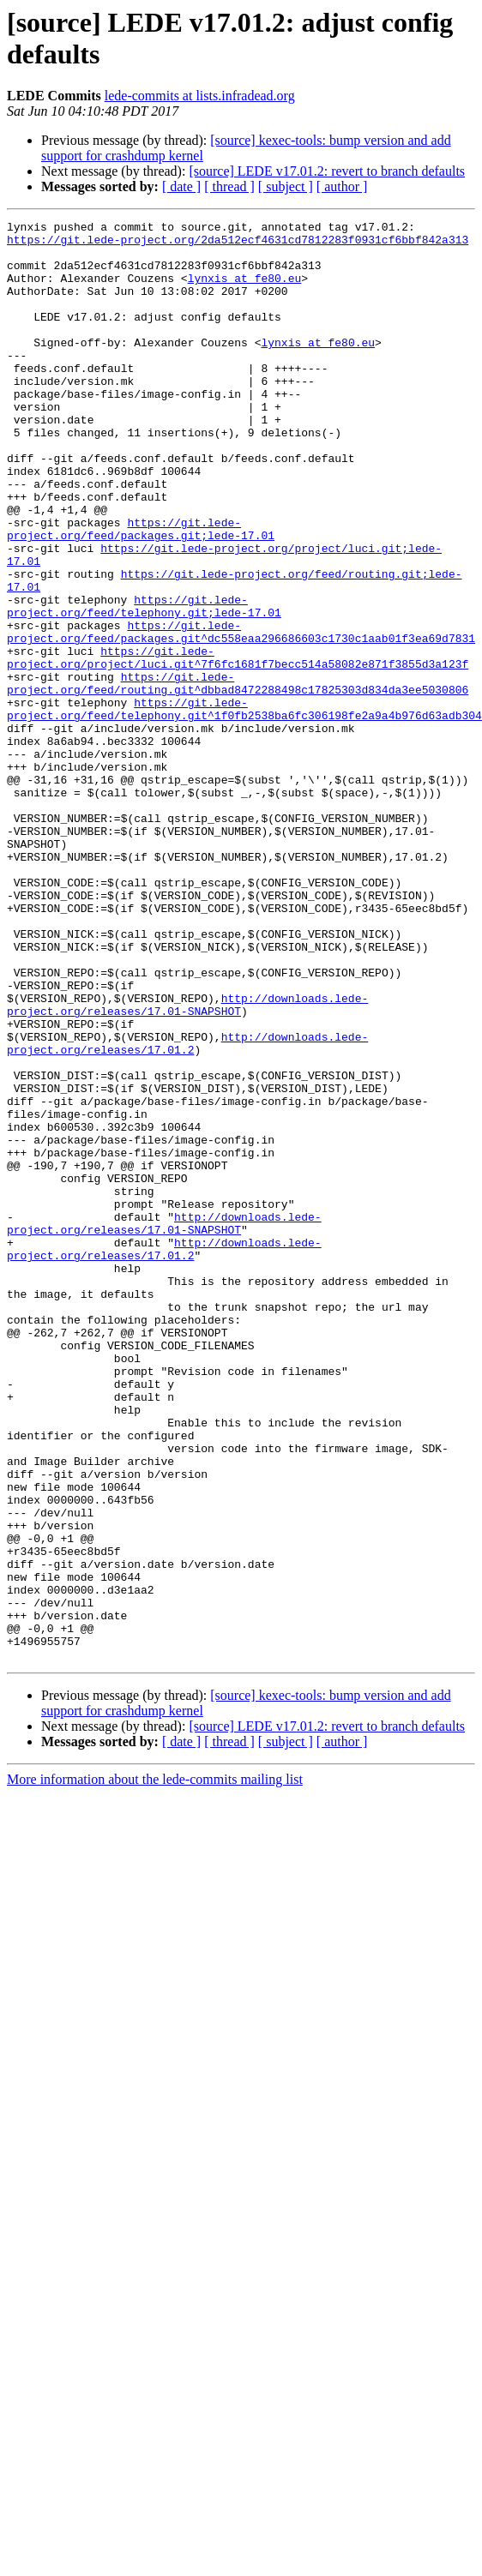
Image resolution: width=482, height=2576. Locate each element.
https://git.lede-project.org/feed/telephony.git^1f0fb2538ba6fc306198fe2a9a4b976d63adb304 (244, 792)
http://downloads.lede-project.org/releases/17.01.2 (187, 1193)
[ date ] (181, 186)
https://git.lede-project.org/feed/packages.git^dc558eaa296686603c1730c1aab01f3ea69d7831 (241, 699)
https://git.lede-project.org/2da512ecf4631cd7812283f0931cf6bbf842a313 (237, 244)
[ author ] (342, 186)
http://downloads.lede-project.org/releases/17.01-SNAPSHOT (187, 1147)
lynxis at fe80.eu (245, 290)
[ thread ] (229, 186)
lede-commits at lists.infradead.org (200, 95)
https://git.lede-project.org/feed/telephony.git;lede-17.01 (144, 668)
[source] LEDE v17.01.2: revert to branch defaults (327, 171)
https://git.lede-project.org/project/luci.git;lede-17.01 (287, 614)
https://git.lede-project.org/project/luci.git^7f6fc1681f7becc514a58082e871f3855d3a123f (237, 730)
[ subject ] (285, 186)
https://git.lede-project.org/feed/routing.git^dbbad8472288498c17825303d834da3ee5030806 (237, 761)
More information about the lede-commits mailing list (155, 2052)
